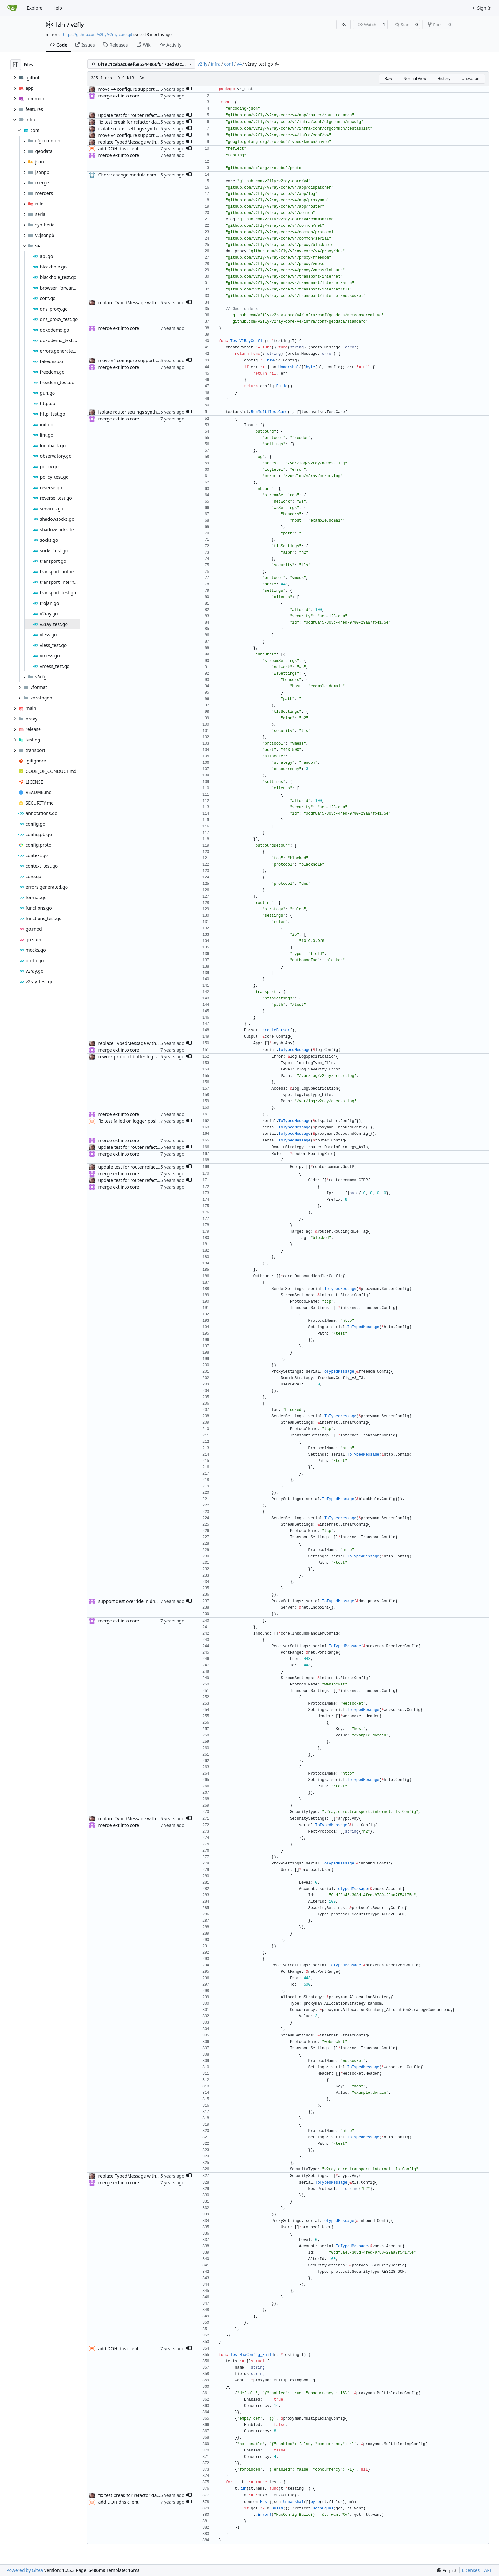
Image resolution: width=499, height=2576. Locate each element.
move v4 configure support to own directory (144, 89)
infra (216, 64)
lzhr (61, 24)
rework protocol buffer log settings (134, 1057)
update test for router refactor (129, 115)
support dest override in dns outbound (138, 1601)
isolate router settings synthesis (131, 128)
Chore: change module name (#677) (135, 175)
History (444, 78)
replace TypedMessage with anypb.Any (138, 142)
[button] (189, 89)
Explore (34, 8)
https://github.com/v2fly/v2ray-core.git (97, 34)
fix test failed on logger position (131, 1121)
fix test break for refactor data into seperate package (153, 122)
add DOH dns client (118, 149)
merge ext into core (118, 96)
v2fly (77, 24)
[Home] (12, 8)
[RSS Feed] (343, 24)
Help (57, 8)
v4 (239, 64)
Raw (388, 78)
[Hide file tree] (15, 64)
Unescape (470, 78)
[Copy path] (277, 64)
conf (228, 64)
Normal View (415, 78)
